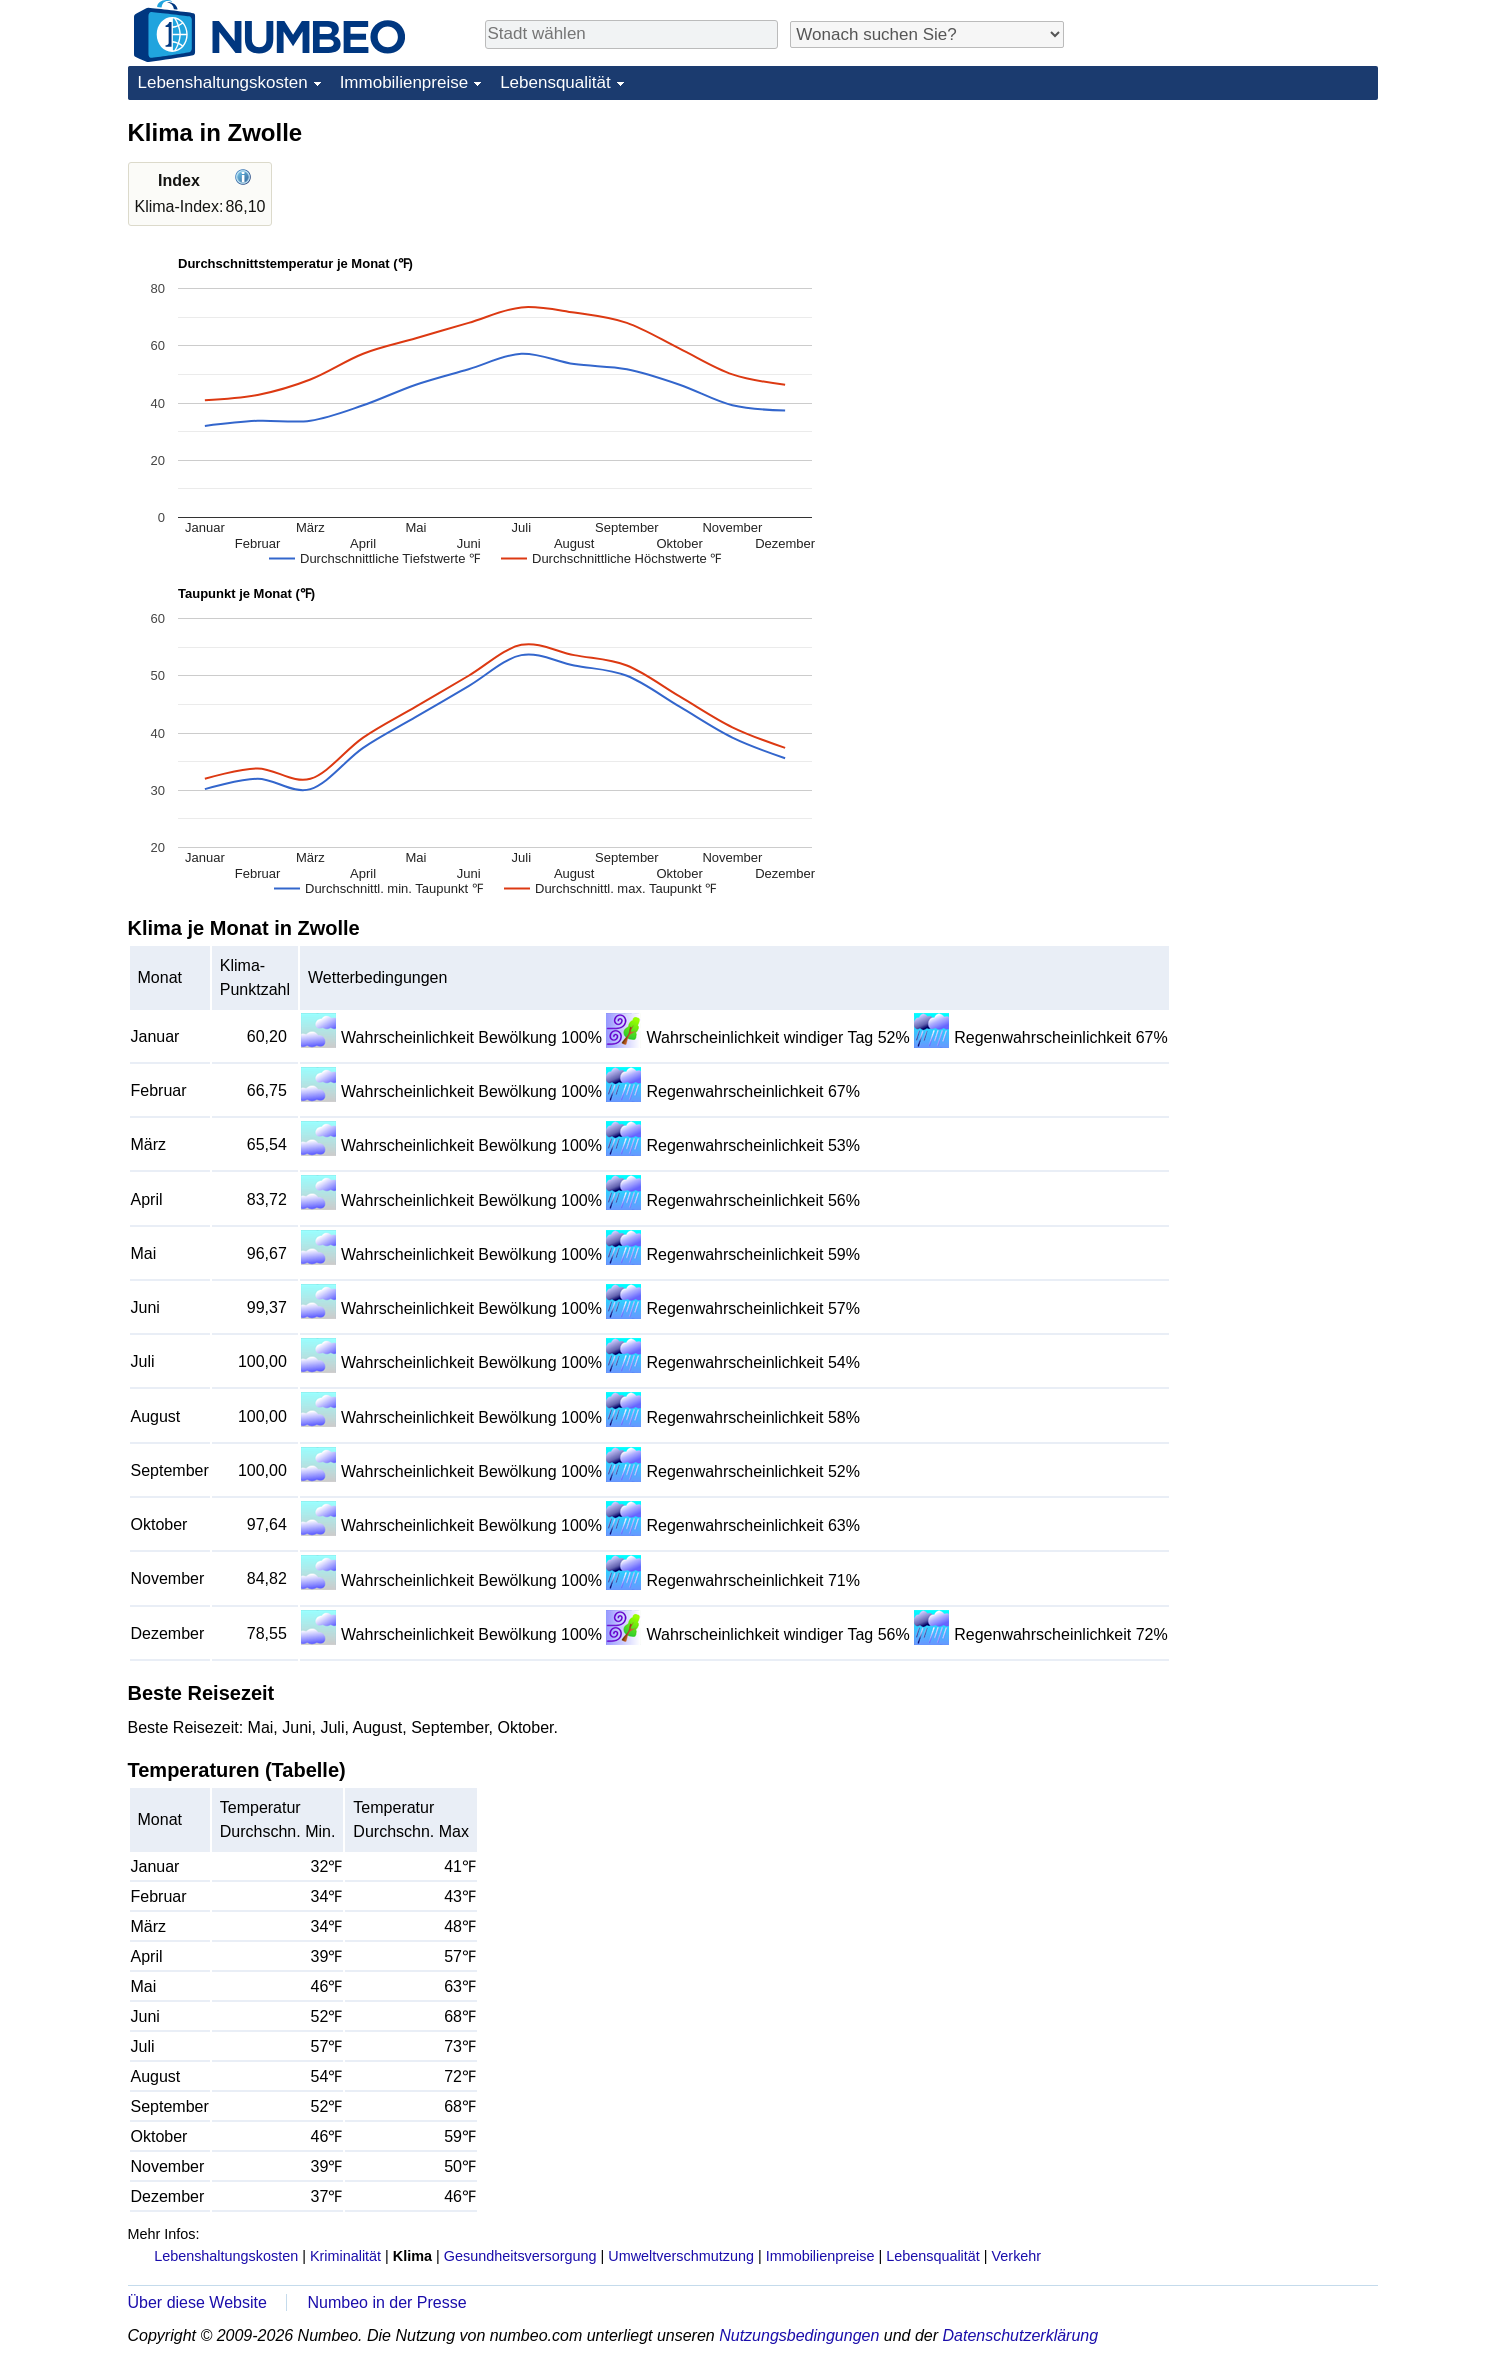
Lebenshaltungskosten (223, 82)
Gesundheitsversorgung (520, 2256)
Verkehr (1017, 2256)
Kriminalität (345, 2256)
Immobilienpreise (404, 82)
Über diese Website (197, 2302)
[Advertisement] (1228, 242)
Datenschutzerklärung (1020, 2335)
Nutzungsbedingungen (799, 2335)
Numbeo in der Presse (386, 2302)
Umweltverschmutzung (681, 2256)
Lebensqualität (555, 82)
